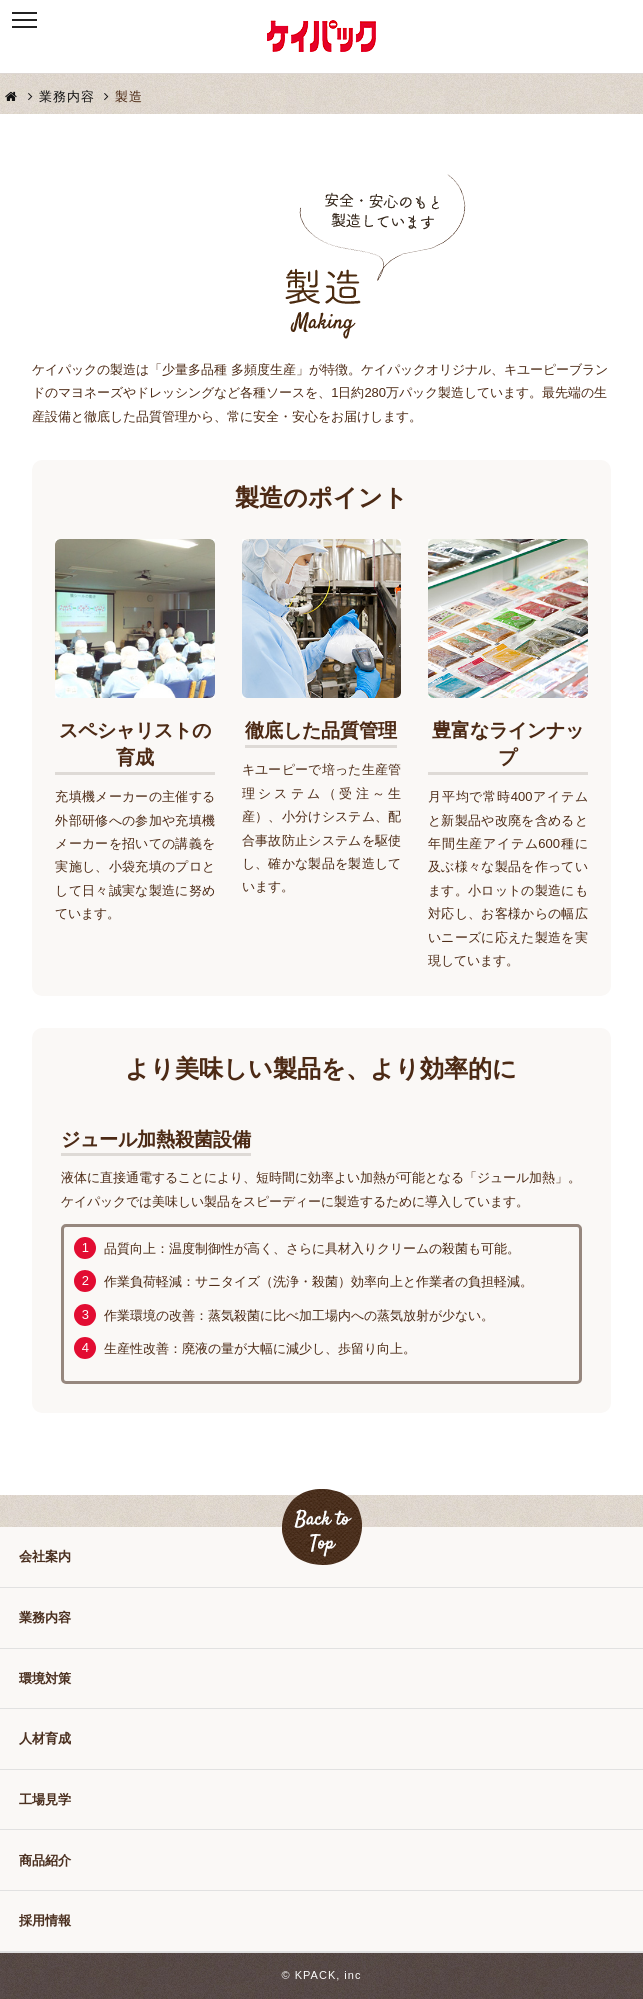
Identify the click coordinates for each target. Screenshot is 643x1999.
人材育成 (45, 1738)
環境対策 (45, 1678)
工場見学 (45, 1799)
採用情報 (45, 1920)
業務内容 (75, 96)
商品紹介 (45, 1860)
